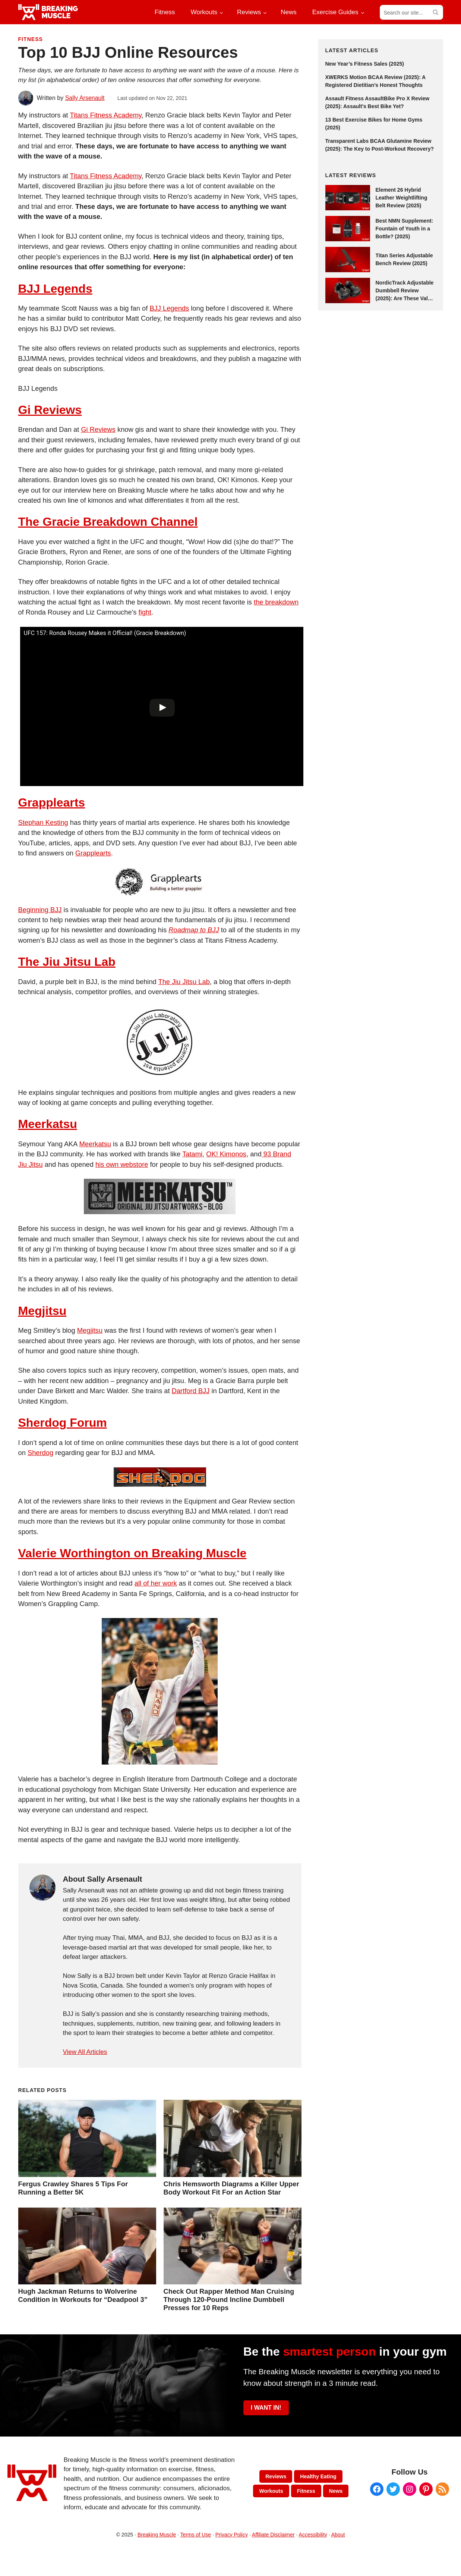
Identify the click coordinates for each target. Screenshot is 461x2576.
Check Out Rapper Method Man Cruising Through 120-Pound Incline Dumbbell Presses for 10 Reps (229, 2299)
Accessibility (313, 2535)
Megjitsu (42, 1310)
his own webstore (121, 1164)
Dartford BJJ (191, 1391)
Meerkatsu (47, 1124)
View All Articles (85, 2051)
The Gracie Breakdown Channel (108, 521)
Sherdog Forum (62, 1422)
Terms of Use (195, 2535)
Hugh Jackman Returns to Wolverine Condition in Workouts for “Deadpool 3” (83, 2295)
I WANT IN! (266, 2407)
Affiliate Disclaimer (273, 2535)
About (338, 2535)
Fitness (30, 39)
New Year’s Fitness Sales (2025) (364, 64)
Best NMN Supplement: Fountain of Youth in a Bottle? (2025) (404, 228)
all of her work (156, 1583)
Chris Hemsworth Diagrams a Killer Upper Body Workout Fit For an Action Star (231, 2188)
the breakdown (276, 602)
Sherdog (40, 1453)
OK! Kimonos (226, 1154)
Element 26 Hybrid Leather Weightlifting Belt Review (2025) (401, 197)
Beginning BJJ (40, 910)
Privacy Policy (231, 2535)
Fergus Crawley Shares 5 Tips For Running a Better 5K (73, 2188)
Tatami (192, 1154)
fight (145, 612)
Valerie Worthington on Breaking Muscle (132, 1553)
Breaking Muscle (157, 2535)
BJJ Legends (55, 288)
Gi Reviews (50, 410)
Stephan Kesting (43, 822)
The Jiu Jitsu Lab (67, 961)
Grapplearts (51, 802)
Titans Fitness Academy (105, 115)
